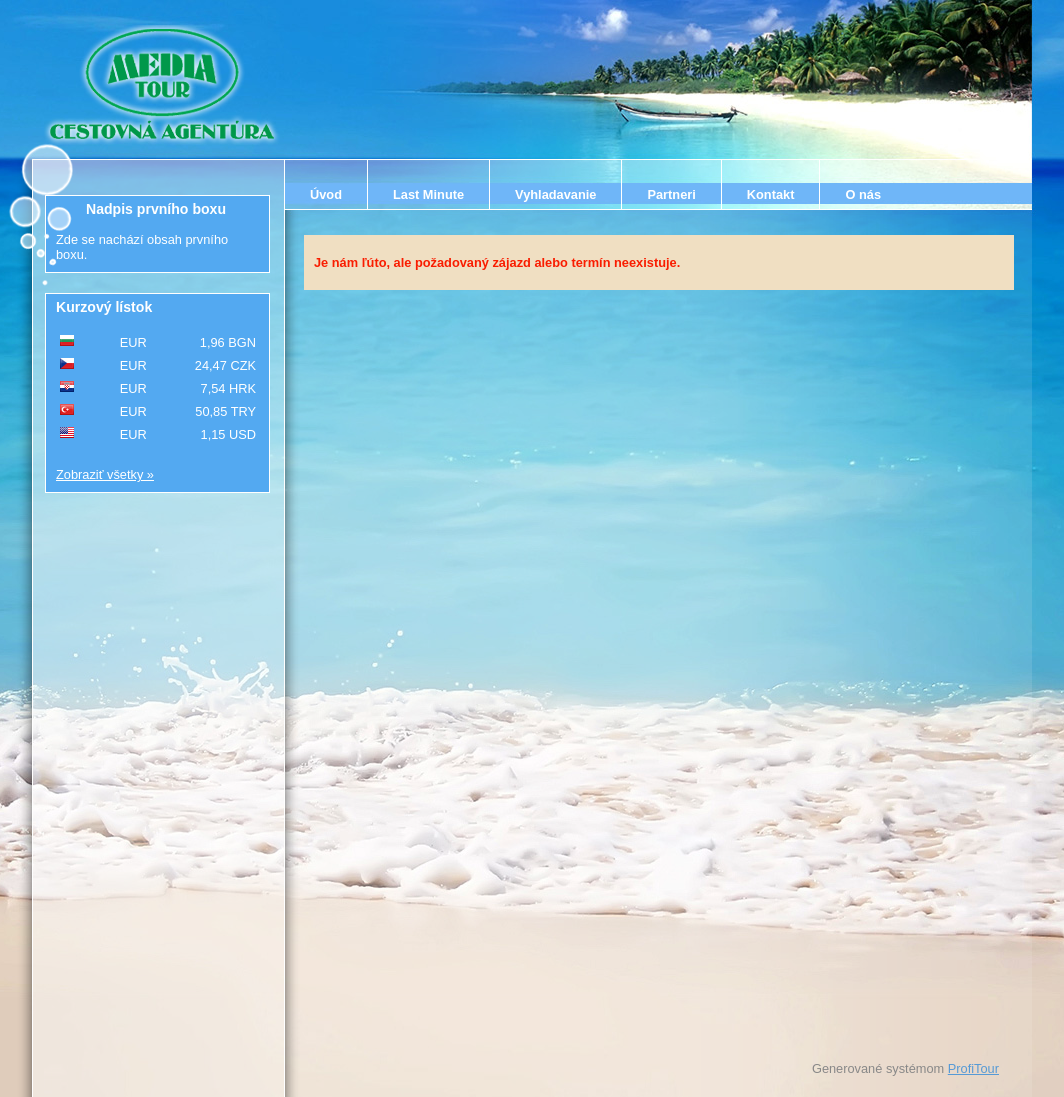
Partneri (671, 194)
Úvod (326, 194)
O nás (863, 194)
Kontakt (771, 194)
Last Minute (428, 194)
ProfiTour (973, 1068)
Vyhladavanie (555, 194)
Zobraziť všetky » (105, 474)
